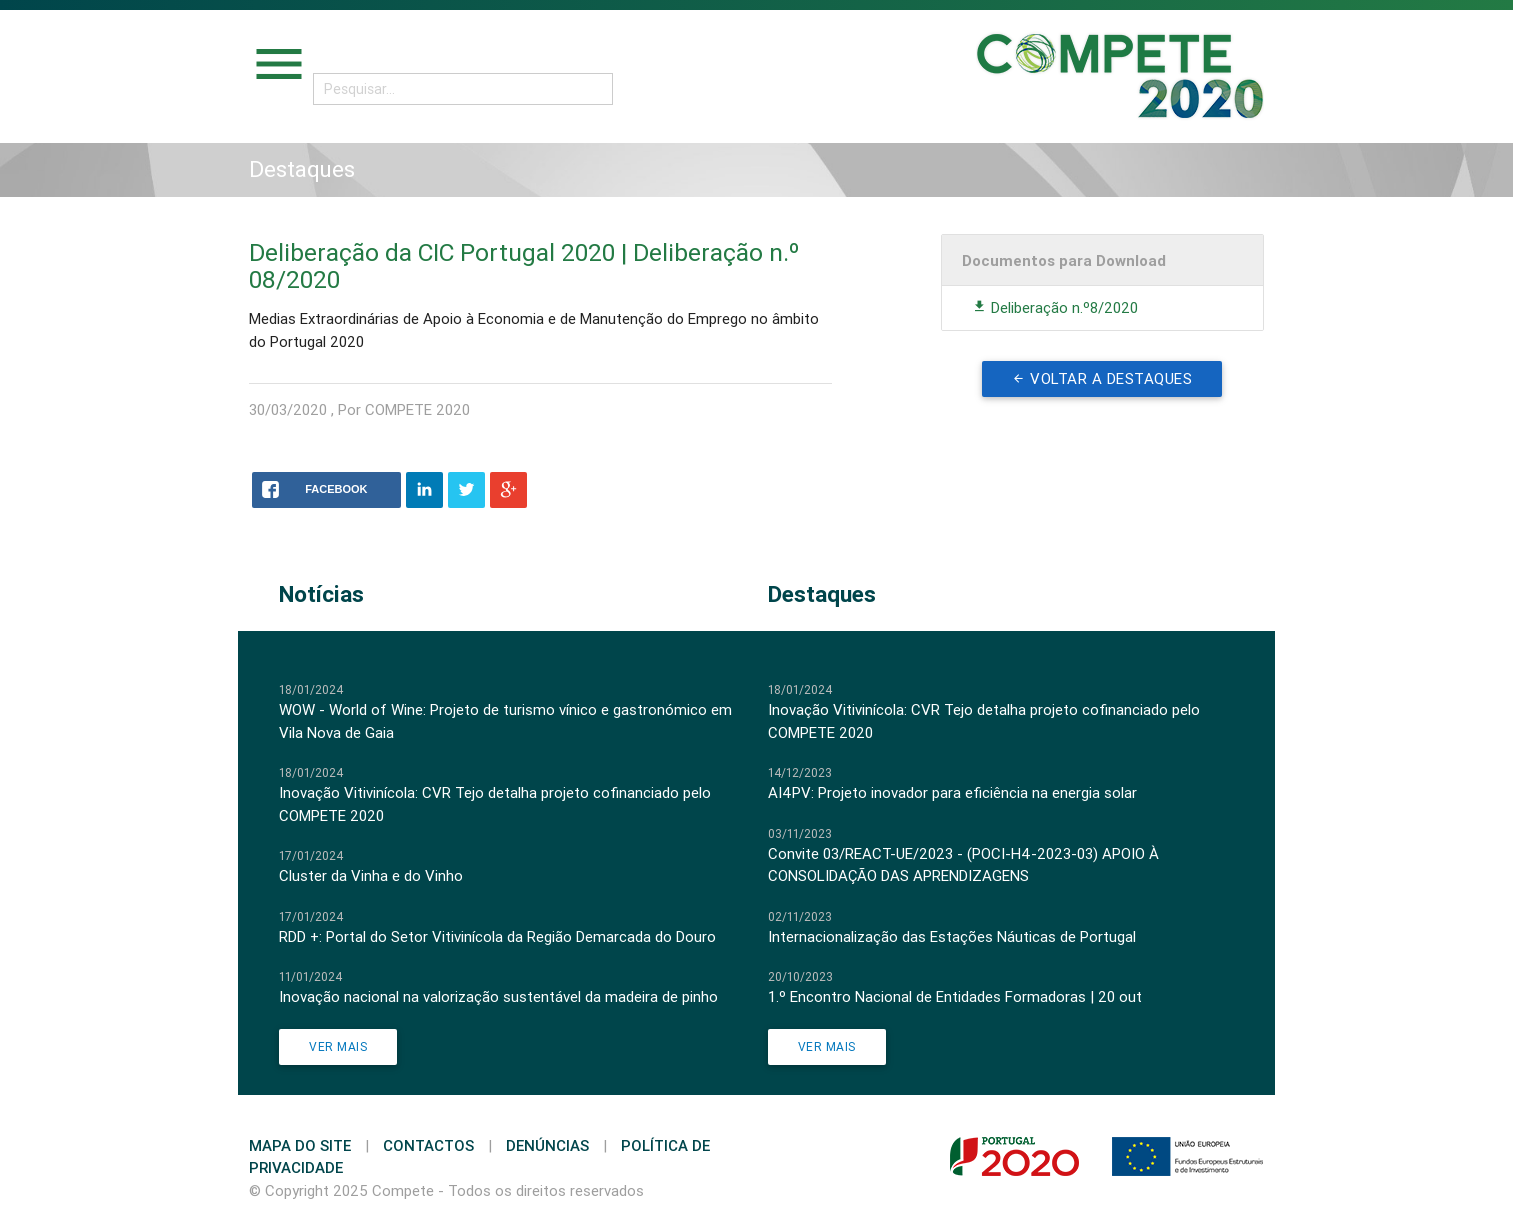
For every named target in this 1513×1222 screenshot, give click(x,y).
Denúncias (547, 1145)
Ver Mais (338, 1046)
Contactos (428, 1145)
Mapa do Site (300, 1145)
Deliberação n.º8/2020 (1055, 307)
